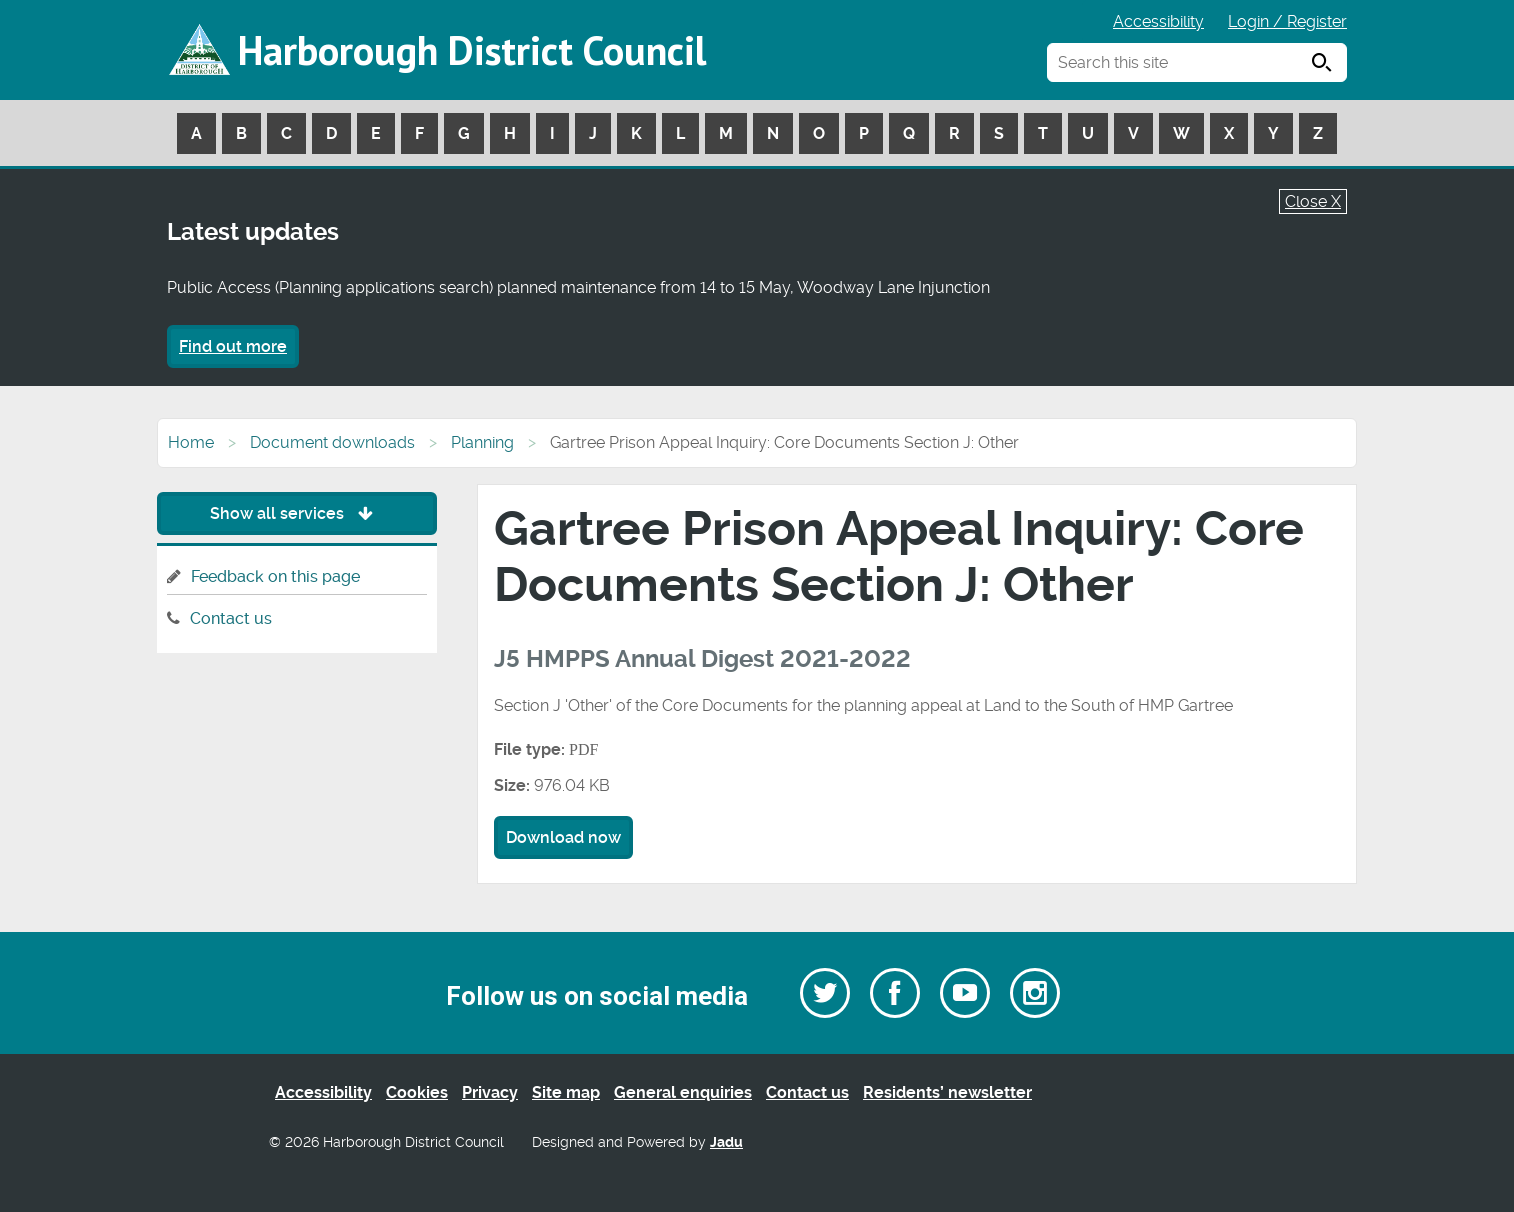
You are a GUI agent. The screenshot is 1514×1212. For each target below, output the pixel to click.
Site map (566, 1092)
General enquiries (683, 1092)
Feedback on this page (275, 576)
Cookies (417, 1092)
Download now (563, 837)
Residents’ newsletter (947, 1092)
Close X (1313, 201)
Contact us (231, 618)
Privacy (490, 1092)
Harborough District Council (472, 50)
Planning (482, 442)
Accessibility (1158, 21)
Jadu (726, 1142)
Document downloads (332, 442)
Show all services (296, 513)
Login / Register (1287, 21)
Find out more (233, 346)
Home (191, 442)
